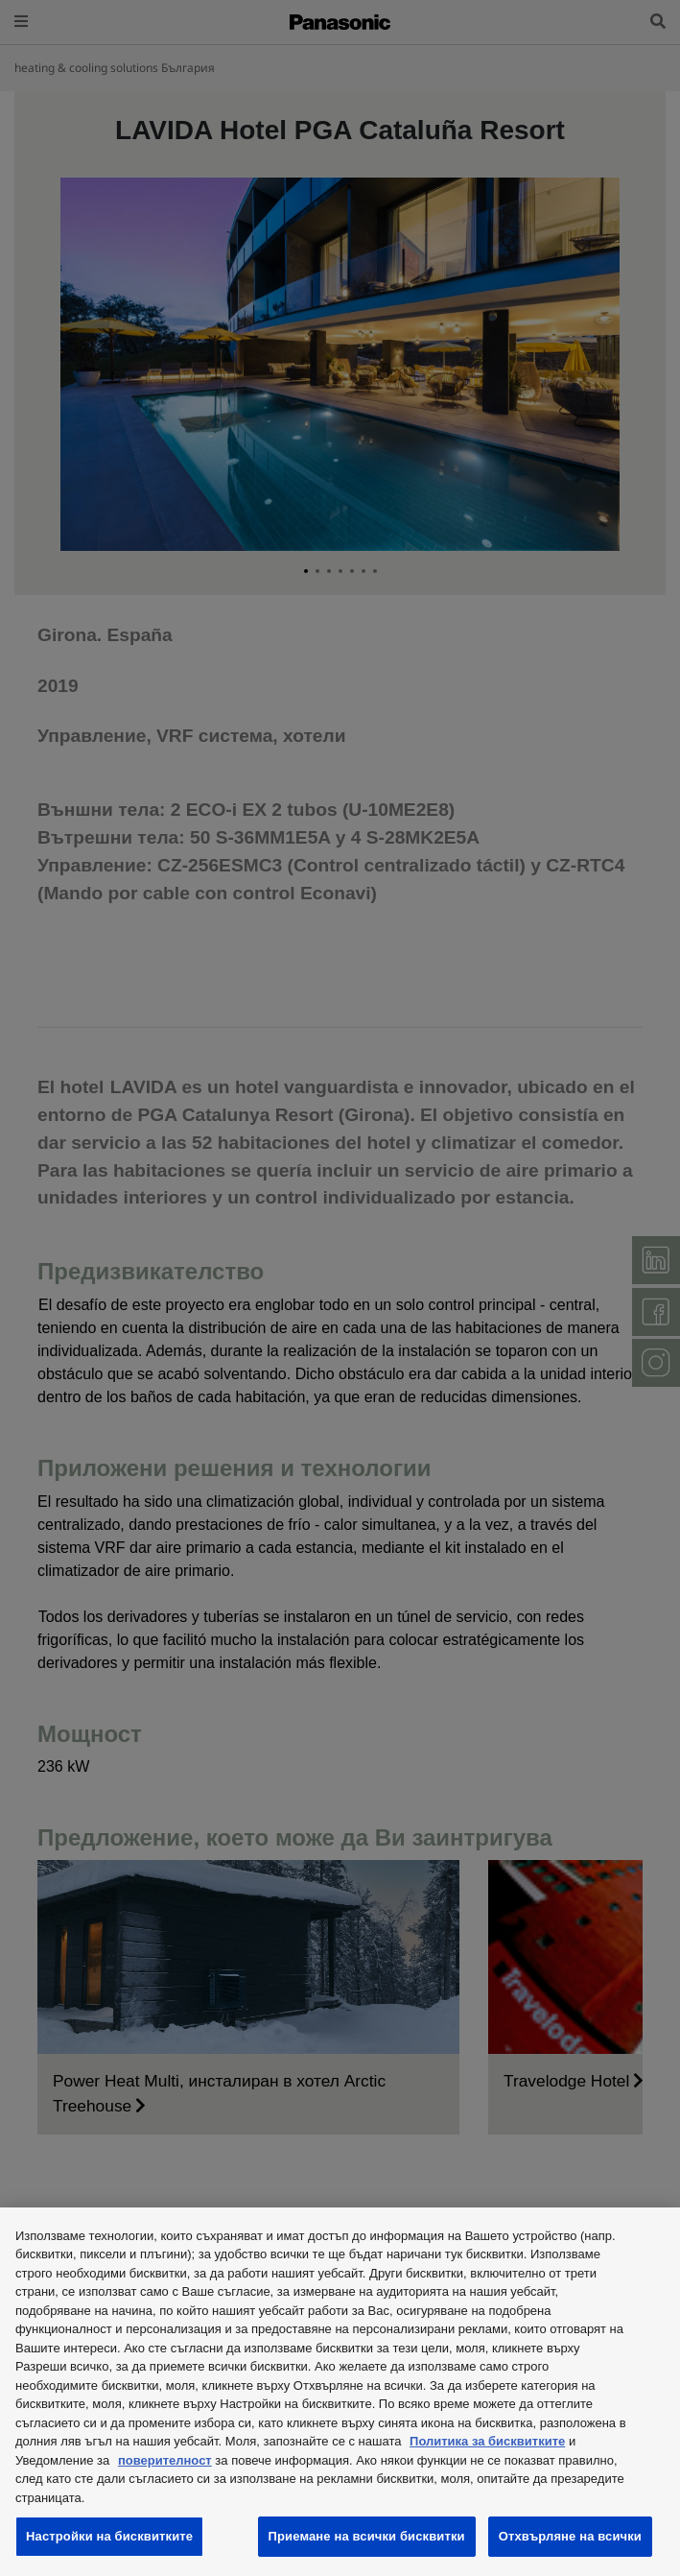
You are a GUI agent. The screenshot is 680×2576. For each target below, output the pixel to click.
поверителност (165, 2460)
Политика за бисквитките (487, 2441)
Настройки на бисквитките (109, 2536)
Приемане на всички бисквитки (367, 2536)
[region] (340, 2391)
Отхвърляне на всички (570, 2536)
